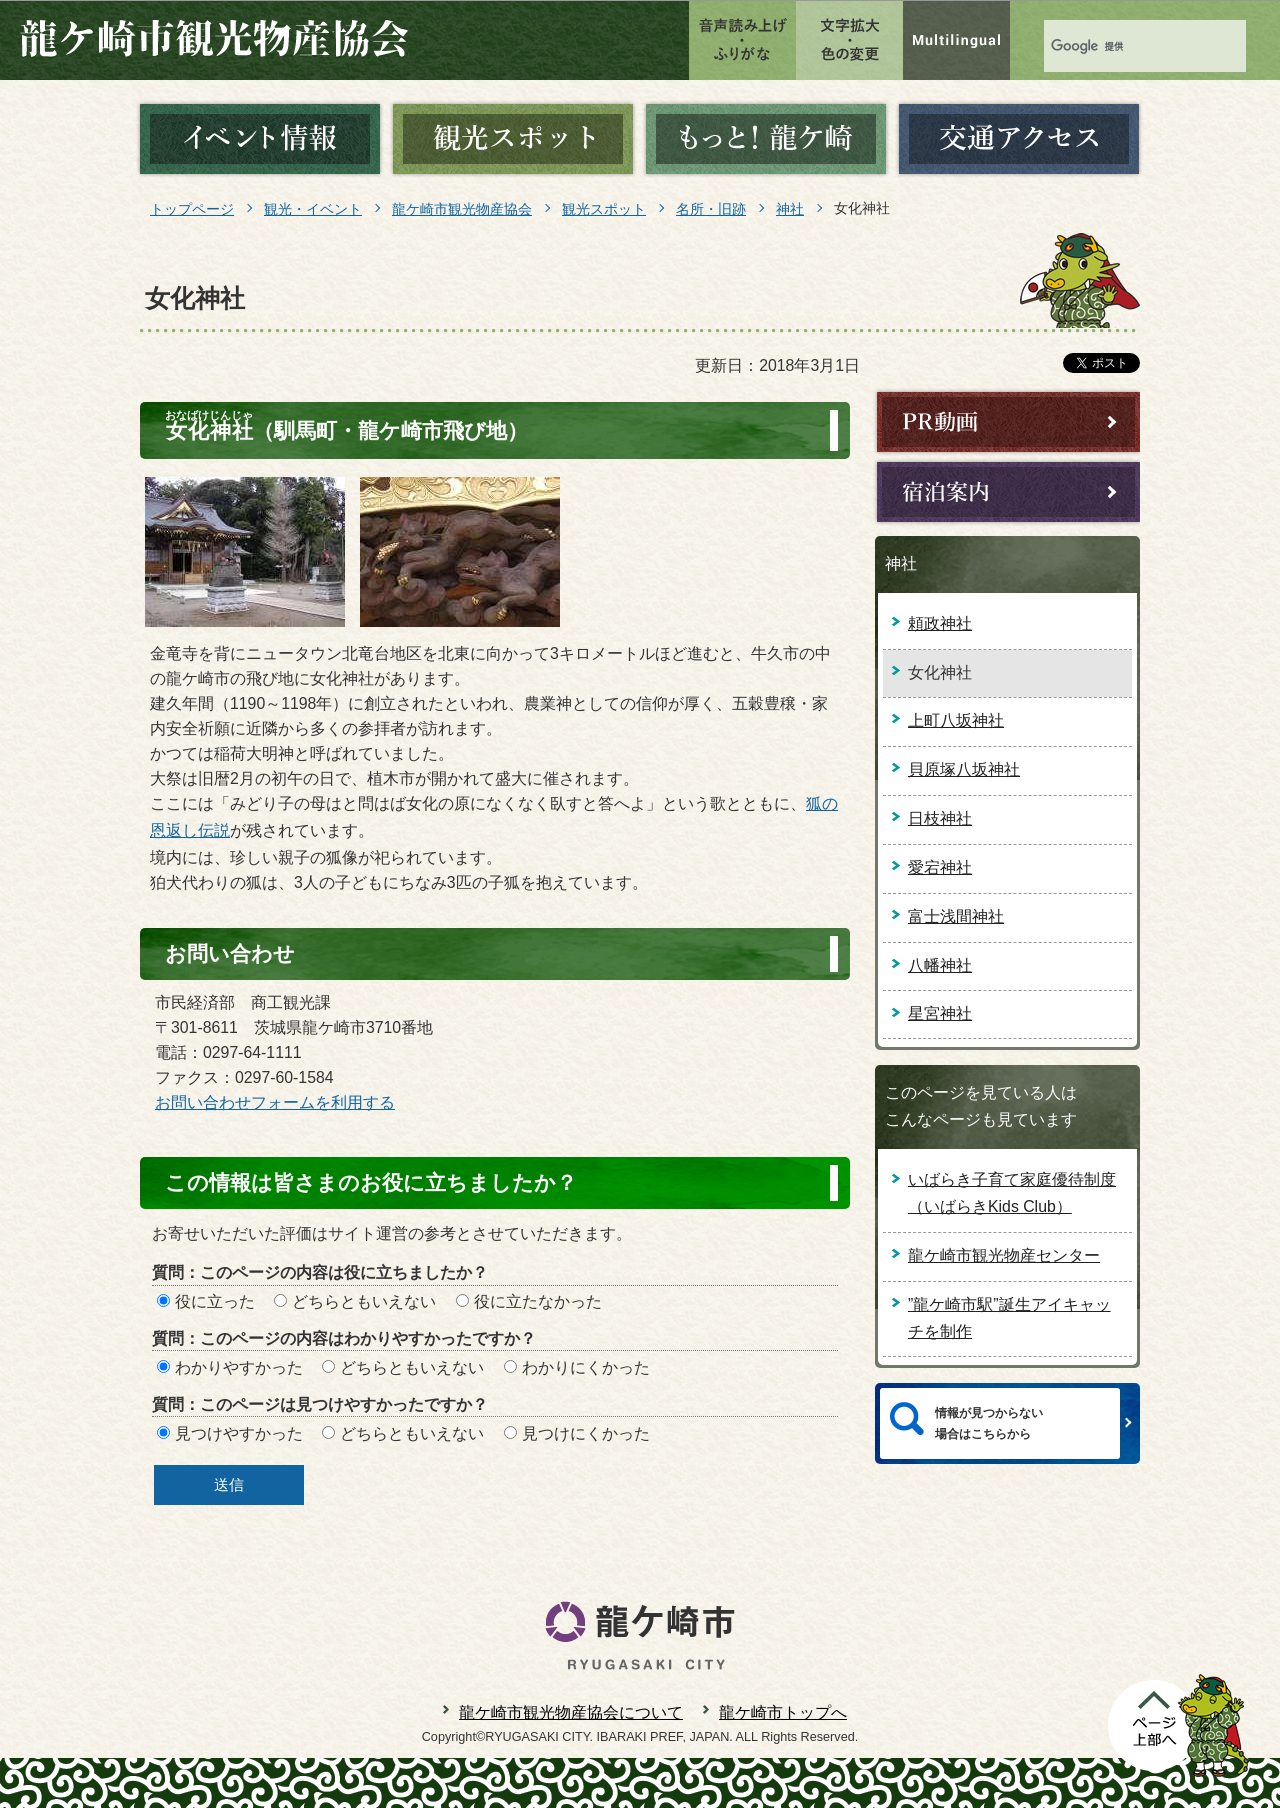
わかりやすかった (239, 1367)
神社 (790, 209)
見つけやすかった (239, 1433)
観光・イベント (313, 209)
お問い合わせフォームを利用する (275, 1102)
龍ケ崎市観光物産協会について (571, 1712)
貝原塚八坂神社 (964, 769)
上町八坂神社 (956, 720)
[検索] (1099, 46)
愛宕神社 (940, 867)
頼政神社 (940, 623)
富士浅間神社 (956, 916)
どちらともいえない (364, 1301)
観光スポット (604, 209)
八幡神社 (940, 965)
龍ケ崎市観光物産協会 (462, 209)
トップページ (192, 209)
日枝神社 (940, 818)
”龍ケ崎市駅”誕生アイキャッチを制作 (1009, 1318)
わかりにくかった (586, 1367)
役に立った (215, 1301)
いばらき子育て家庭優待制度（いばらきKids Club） (1012, 1193)
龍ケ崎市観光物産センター (1004, 1255)
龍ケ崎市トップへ (783, 1712)
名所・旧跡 (711, 209)
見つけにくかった (586, 1433)
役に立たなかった (538, 1301)
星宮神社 (940, 1013)
